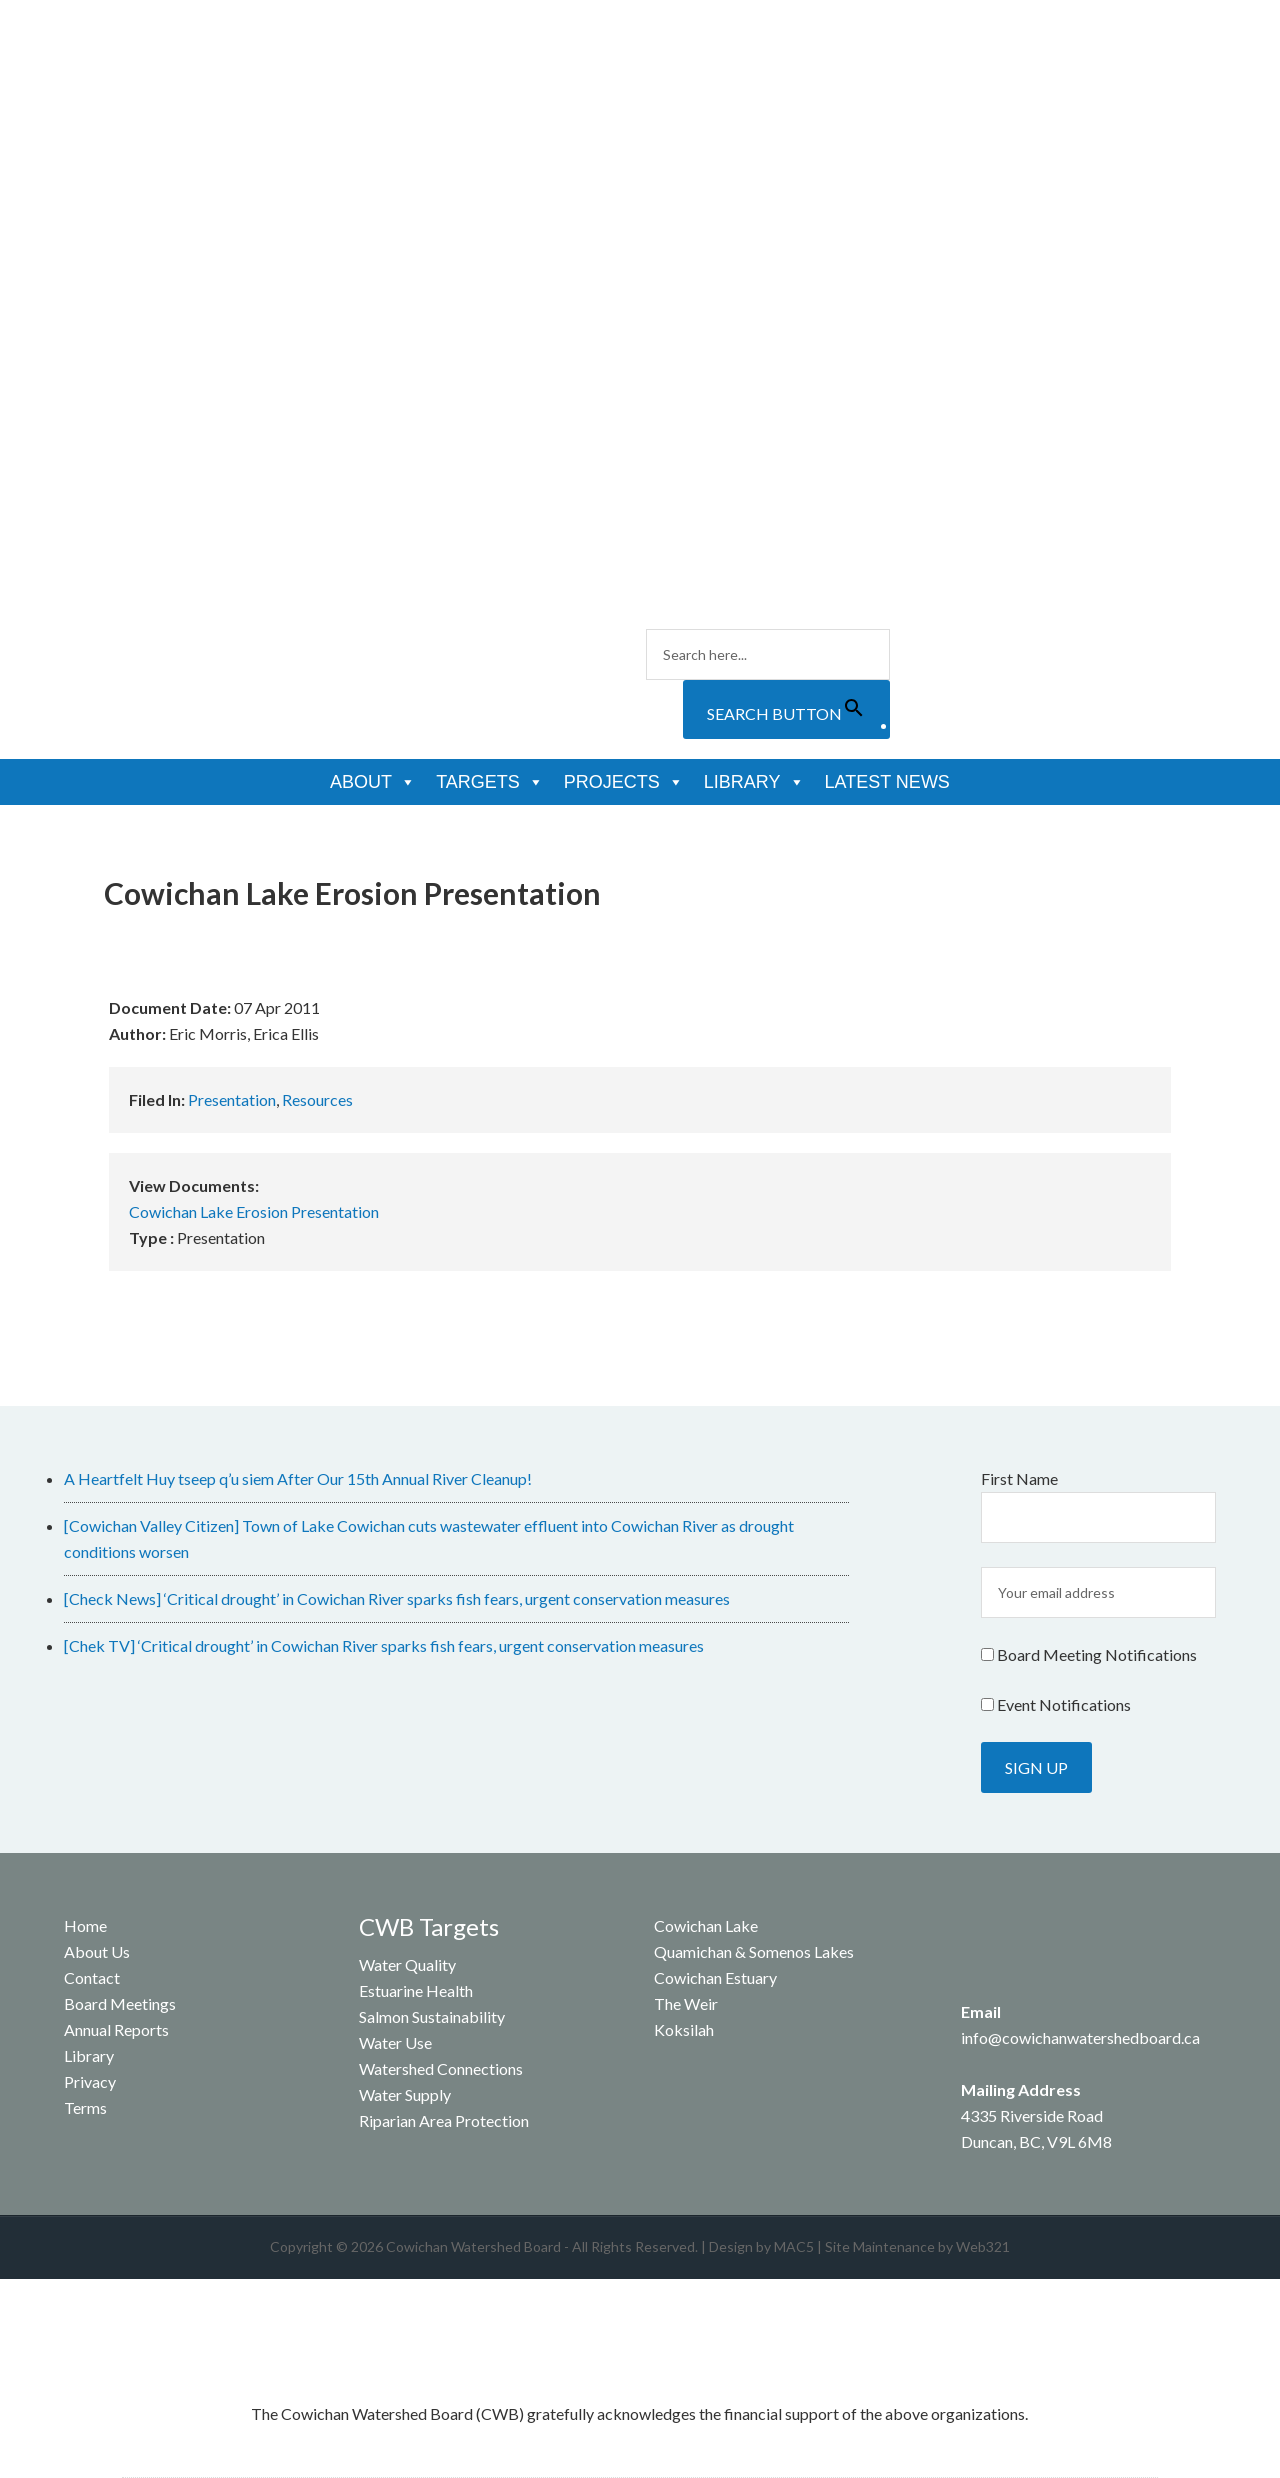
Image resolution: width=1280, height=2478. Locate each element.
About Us (97, 1951)
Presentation (232, 1099)
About (373, 782)
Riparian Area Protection (444, 2120)
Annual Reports (116, 2029)
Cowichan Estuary (715, 1977)
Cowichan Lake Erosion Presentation (254, 1211)
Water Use (395, 2042)
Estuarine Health (416, 1990)
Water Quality (407, 1964)
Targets (490, 782)
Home (85, 1925)
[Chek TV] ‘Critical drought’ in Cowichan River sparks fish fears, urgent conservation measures (384, 1645)
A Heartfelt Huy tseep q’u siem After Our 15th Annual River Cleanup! (298, 1478)
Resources (317, 1099)
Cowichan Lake (706, 1925)
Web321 (983, 2246)
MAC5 (794, 2246)
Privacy (90, 2081)
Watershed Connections (441, 2068)
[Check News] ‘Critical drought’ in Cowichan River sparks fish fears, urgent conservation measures (397, 1598)
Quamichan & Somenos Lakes (754, 1951)
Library (754, 782)
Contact (92, 1977)
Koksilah (684, 2029)
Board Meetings (120, 2003)
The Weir (686, 2003)
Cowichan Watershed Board (265, 120)
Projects (624, 782)
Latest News (887, 782)
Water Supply (405, 2094)
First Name (1019, 1478)
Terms (85, 2107)
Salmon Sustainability (432, 2016)
